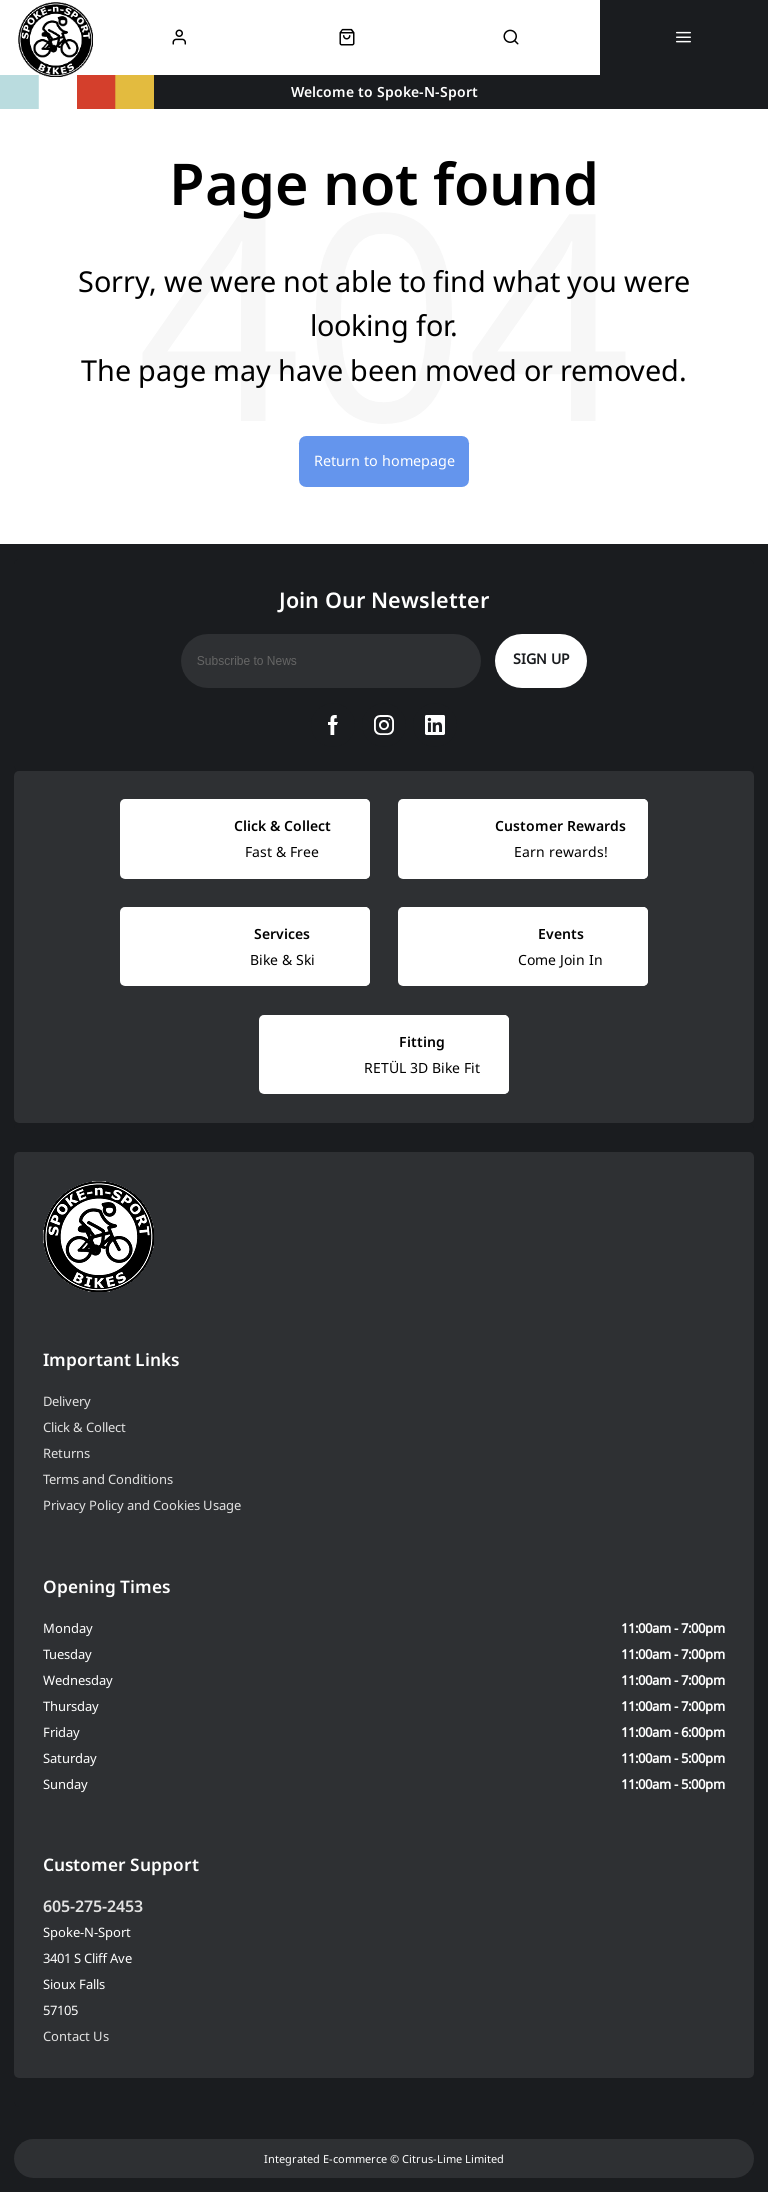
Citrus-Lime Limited (453, 2158)
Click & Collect (84, 1427)
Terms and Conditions (108, 1479)
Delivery (67, 1401)
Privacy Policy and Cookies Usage (142, 1505)
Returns (66, 1453)
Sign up (541, 658)
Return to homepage (384, 460)
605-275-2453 (93, 1906)
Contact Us (76, 2036)
